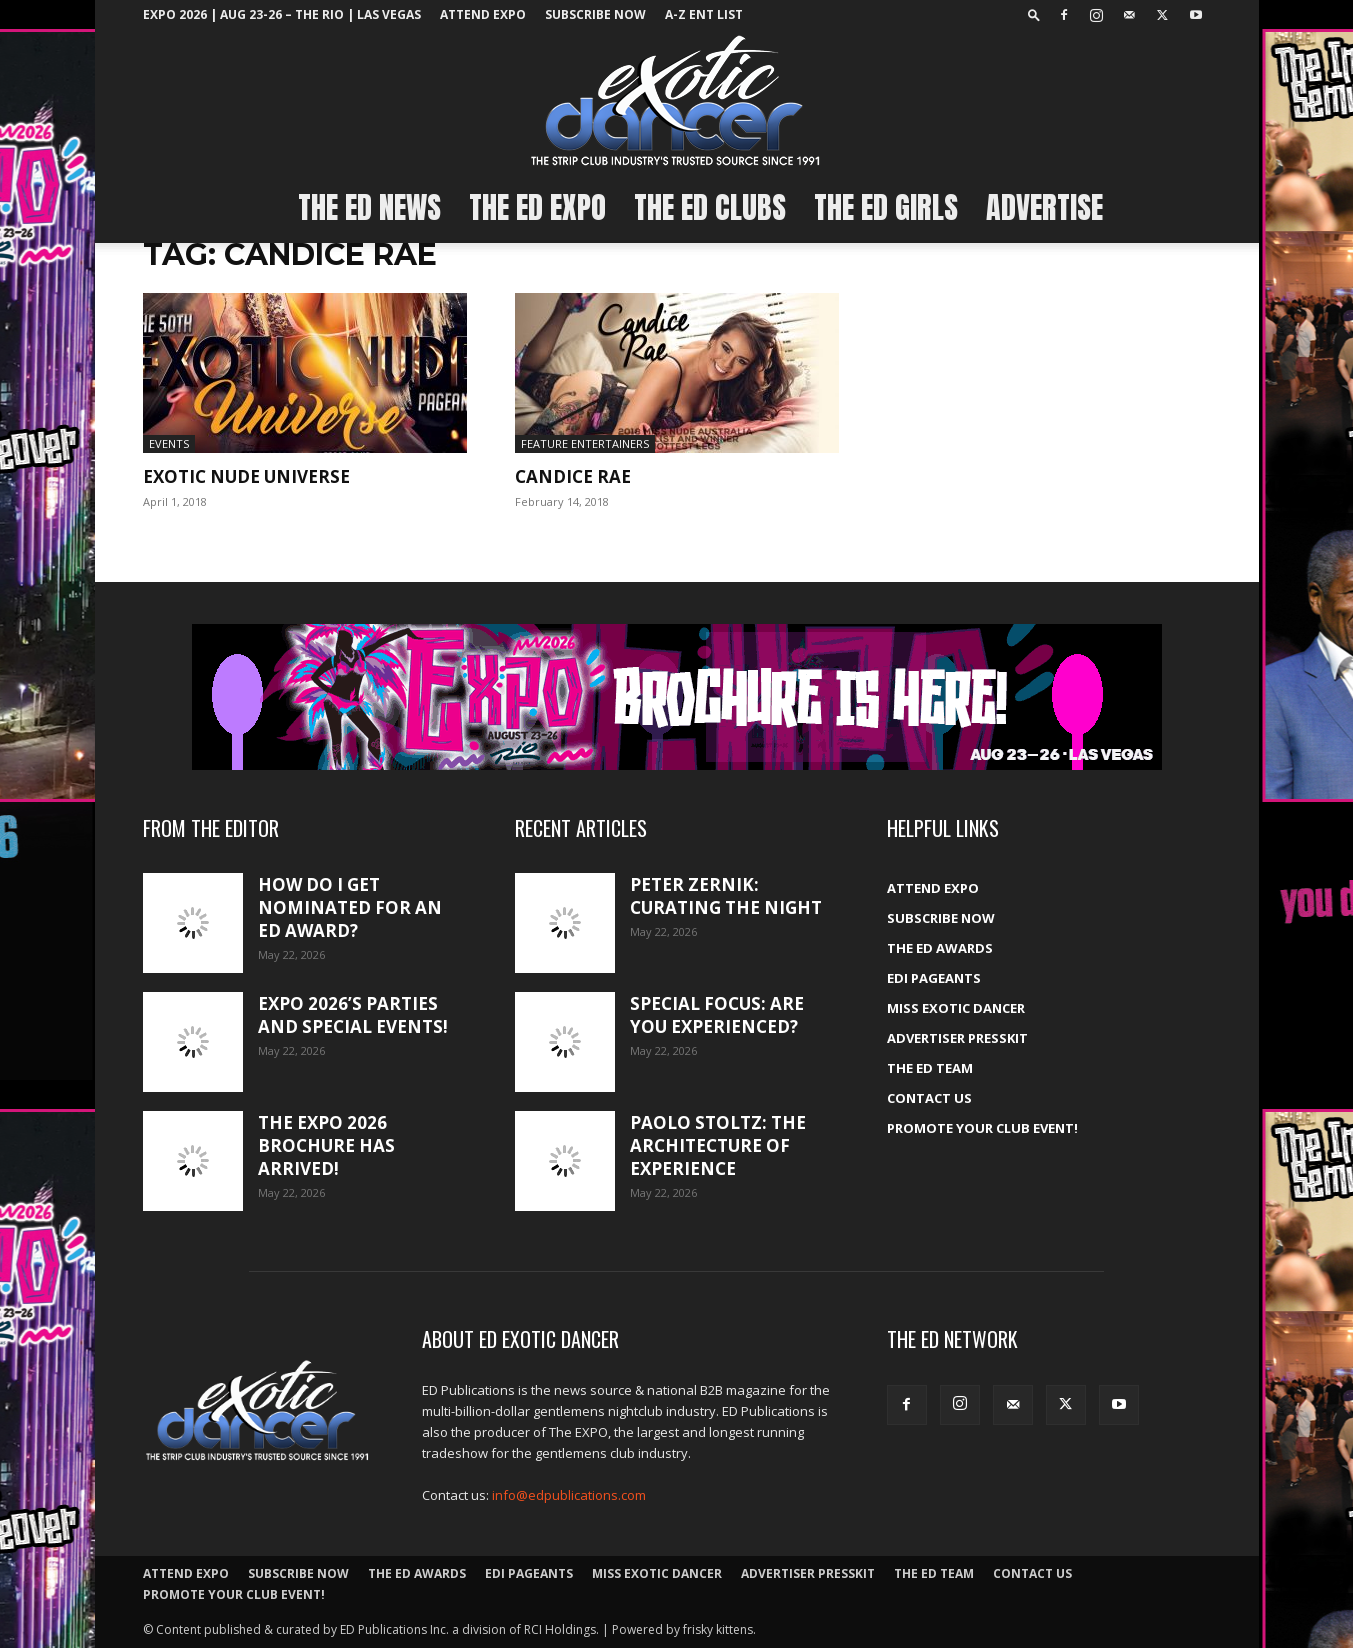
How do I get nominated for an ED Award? (350, 907)
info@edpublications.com (569, 1495)
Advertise (1044, 207)
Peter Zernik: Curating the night (726, 896)
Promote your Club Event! (982, 1128)
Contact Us (929, 1098)
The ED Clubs (710, 207)
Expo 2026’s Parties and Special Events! (353, 1015)
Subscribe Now (595, 14)
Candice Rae (573, 476)
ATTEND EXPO (483, 14)
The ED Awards (940, 948)
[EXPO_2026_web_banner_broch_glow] (677, 697)
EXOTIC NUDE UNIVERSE (246, 476)
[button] (1034, 14)
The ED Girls (886, 207)
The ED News (369, 207)
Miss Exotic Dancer (956, 1008)
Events (169, 443)
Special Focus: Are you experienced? (717, 1015)
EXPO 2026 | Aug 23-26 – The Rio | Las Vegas (282, 14)
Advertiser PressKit (957, 1038)
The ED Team (930, 1068)
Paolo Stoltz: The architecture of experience (718, 1145)
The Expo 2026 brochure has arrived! (326, 1145)
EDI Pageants (934, 978)
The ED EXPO (537, 207)
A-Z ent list (704, 14)
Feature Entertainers (585, 443)
